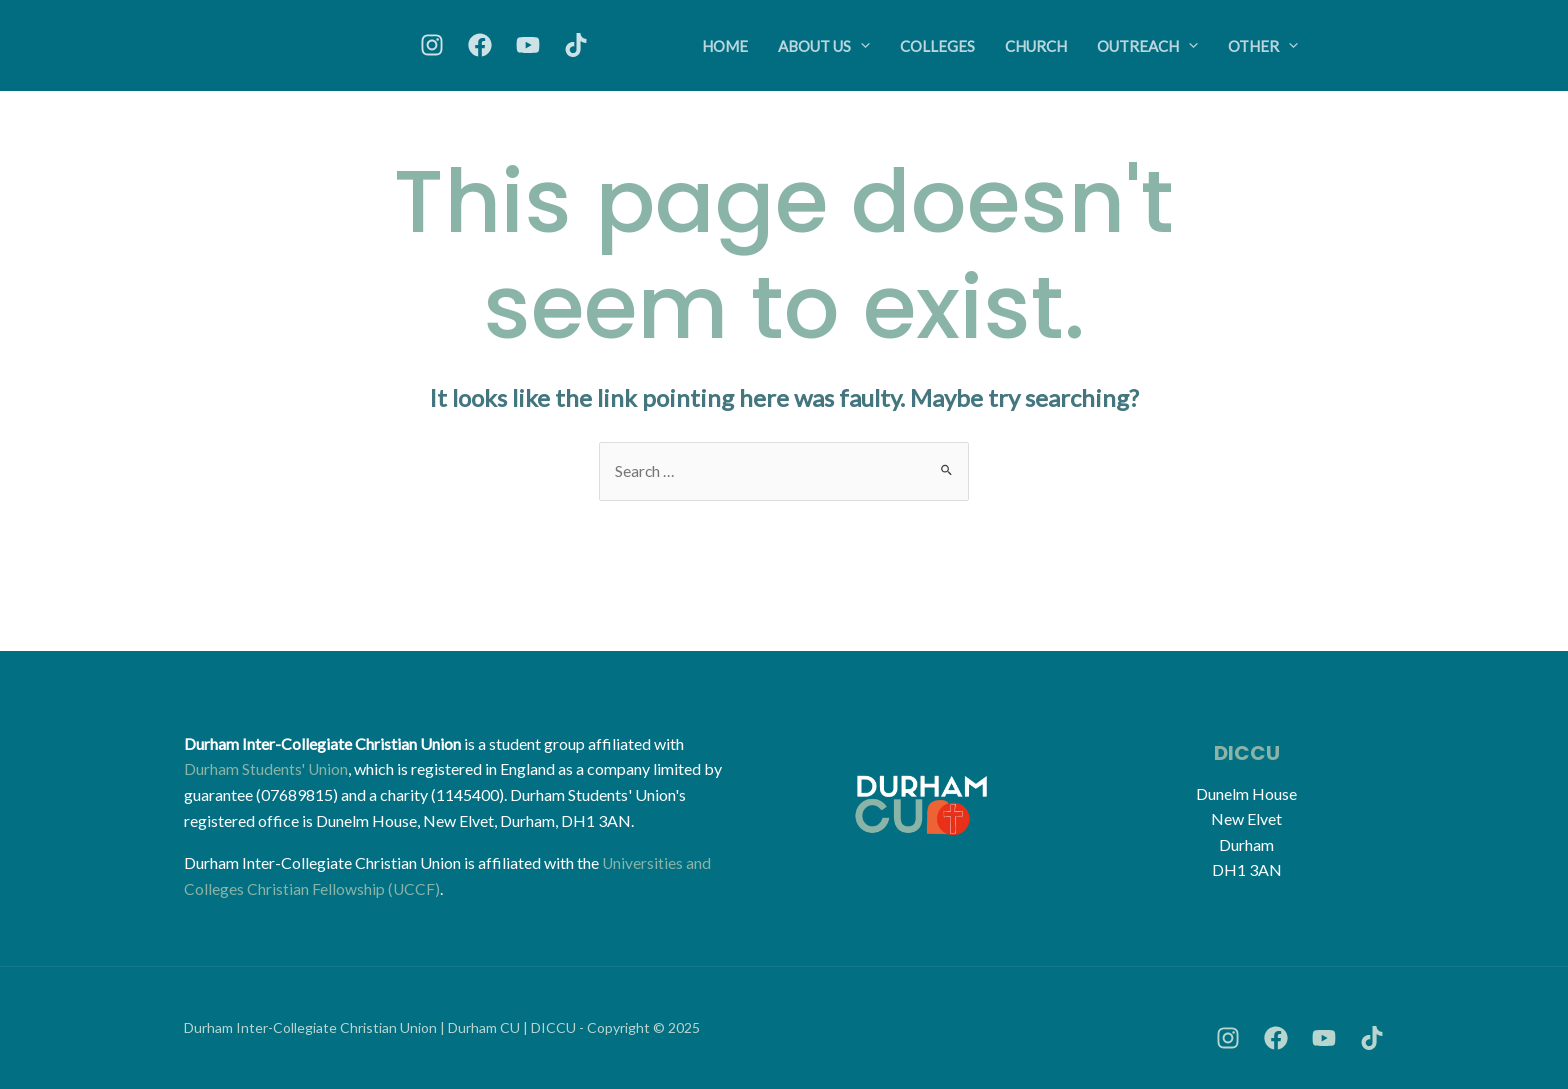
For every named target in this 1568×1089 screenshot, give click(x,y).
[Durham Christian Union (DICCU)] (319, 43)
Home (725, 46)
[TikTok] (576, 45)
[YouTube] (528, 45)
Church (1036, 46)
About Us (824, 46)
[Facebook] (480, 45)
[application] (860, 45)
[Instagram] (432, 45)
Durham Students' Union (267, 769)
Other (1263, 46)
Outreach (1147, 46)
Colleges (937, 46)
